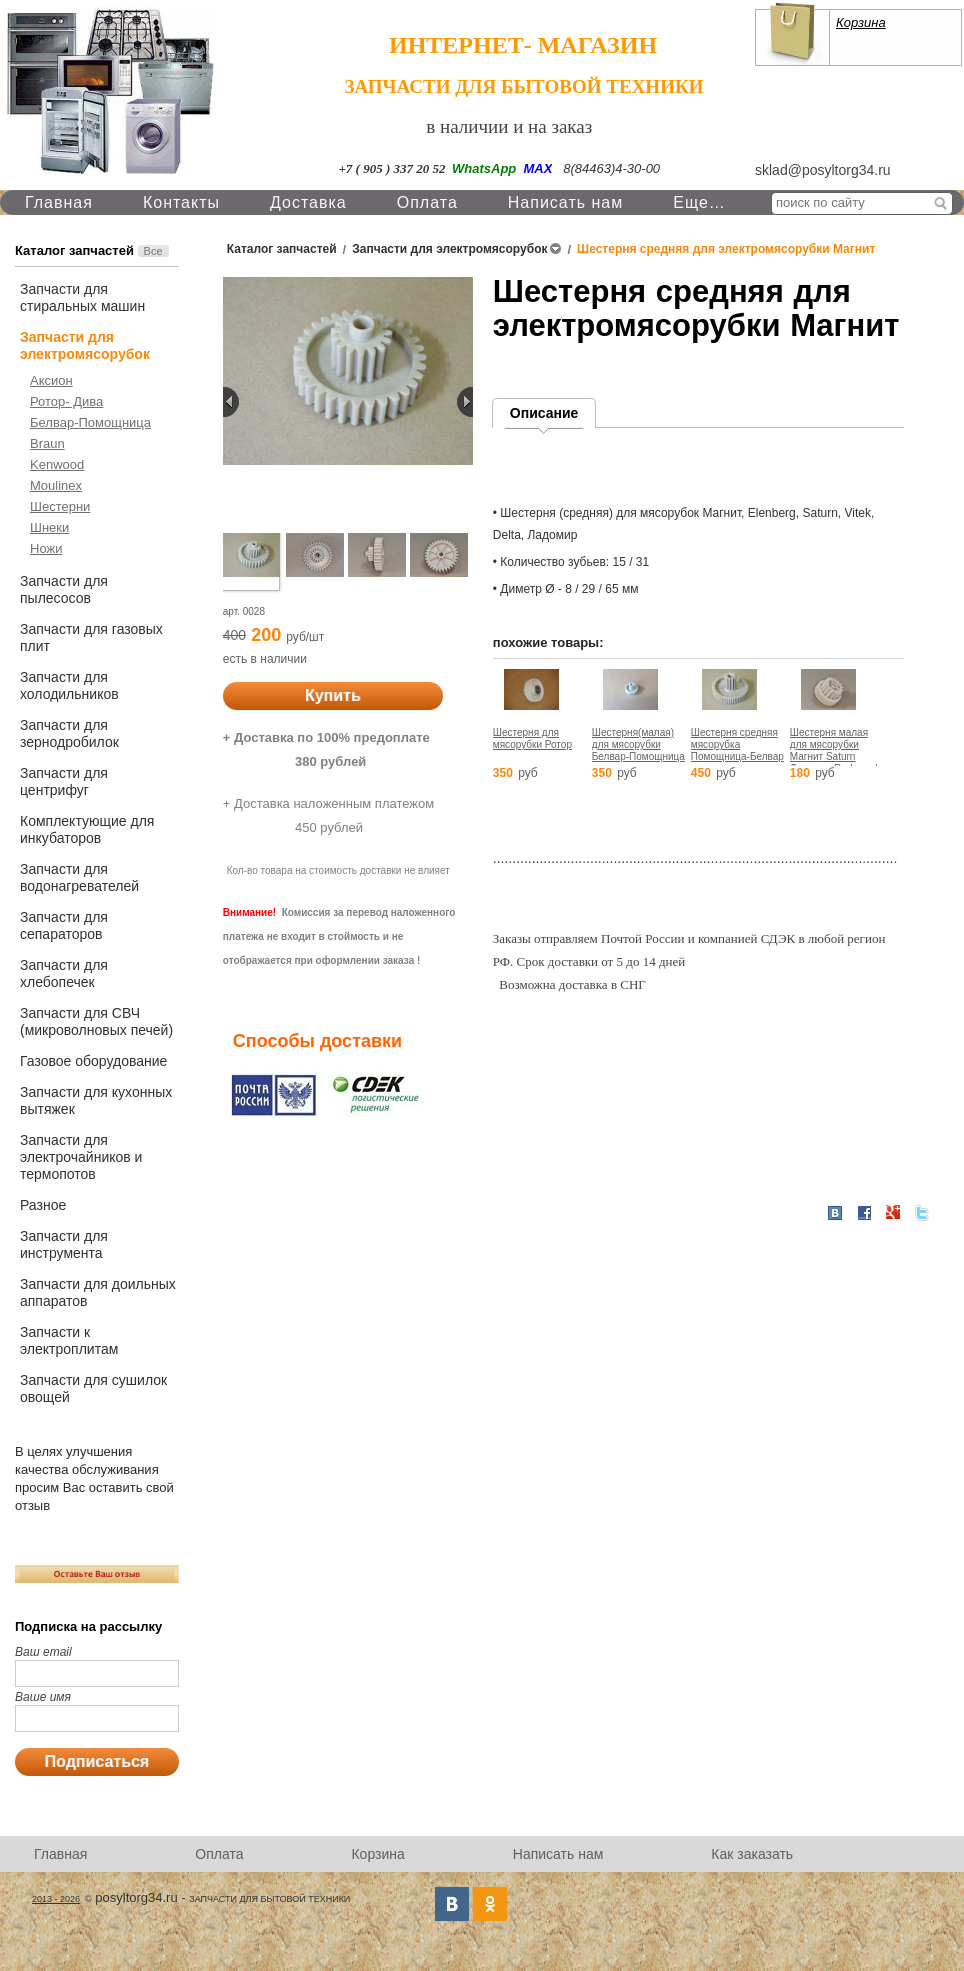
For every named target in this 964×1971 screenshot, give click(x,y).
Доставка (308, 202)
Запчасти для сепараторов (64, 925)
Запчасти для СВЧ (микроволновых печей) (96, 1021)
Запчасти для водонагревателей (79, 877)
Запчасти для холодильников (69, 685)
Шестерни (60, 506)
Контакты (181, 202)
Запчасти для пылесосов (64, 589)
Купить (333, 695)
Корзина (861, 22)
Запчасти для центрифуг (64, 781)
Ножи (46, 548)
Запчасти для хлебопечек (64, 973)
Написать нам (565, 202)
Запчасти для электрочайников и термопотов (81, 1157)
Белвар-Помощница (90, 422)
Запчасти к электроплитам (69, 1340)
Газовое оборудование (93, 1061)
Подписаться (97, 1761)
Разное (43, 1205)
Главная (59, 202)
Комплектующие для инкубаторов (87, 829)
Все (153, 251)
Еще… (699, 202)
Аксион (51, 380)
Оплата (427, 202)
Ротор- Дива (66, 401)
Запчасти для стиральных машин (82, 297)
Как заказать (752, 1854)
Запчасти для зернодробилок (69, 733)
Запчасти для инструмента (64, 1244)
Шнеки (49, 527)
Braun (47, 443)
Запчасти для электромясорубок (85, 345)
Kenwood (57, 464)
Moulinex (56, 485)
